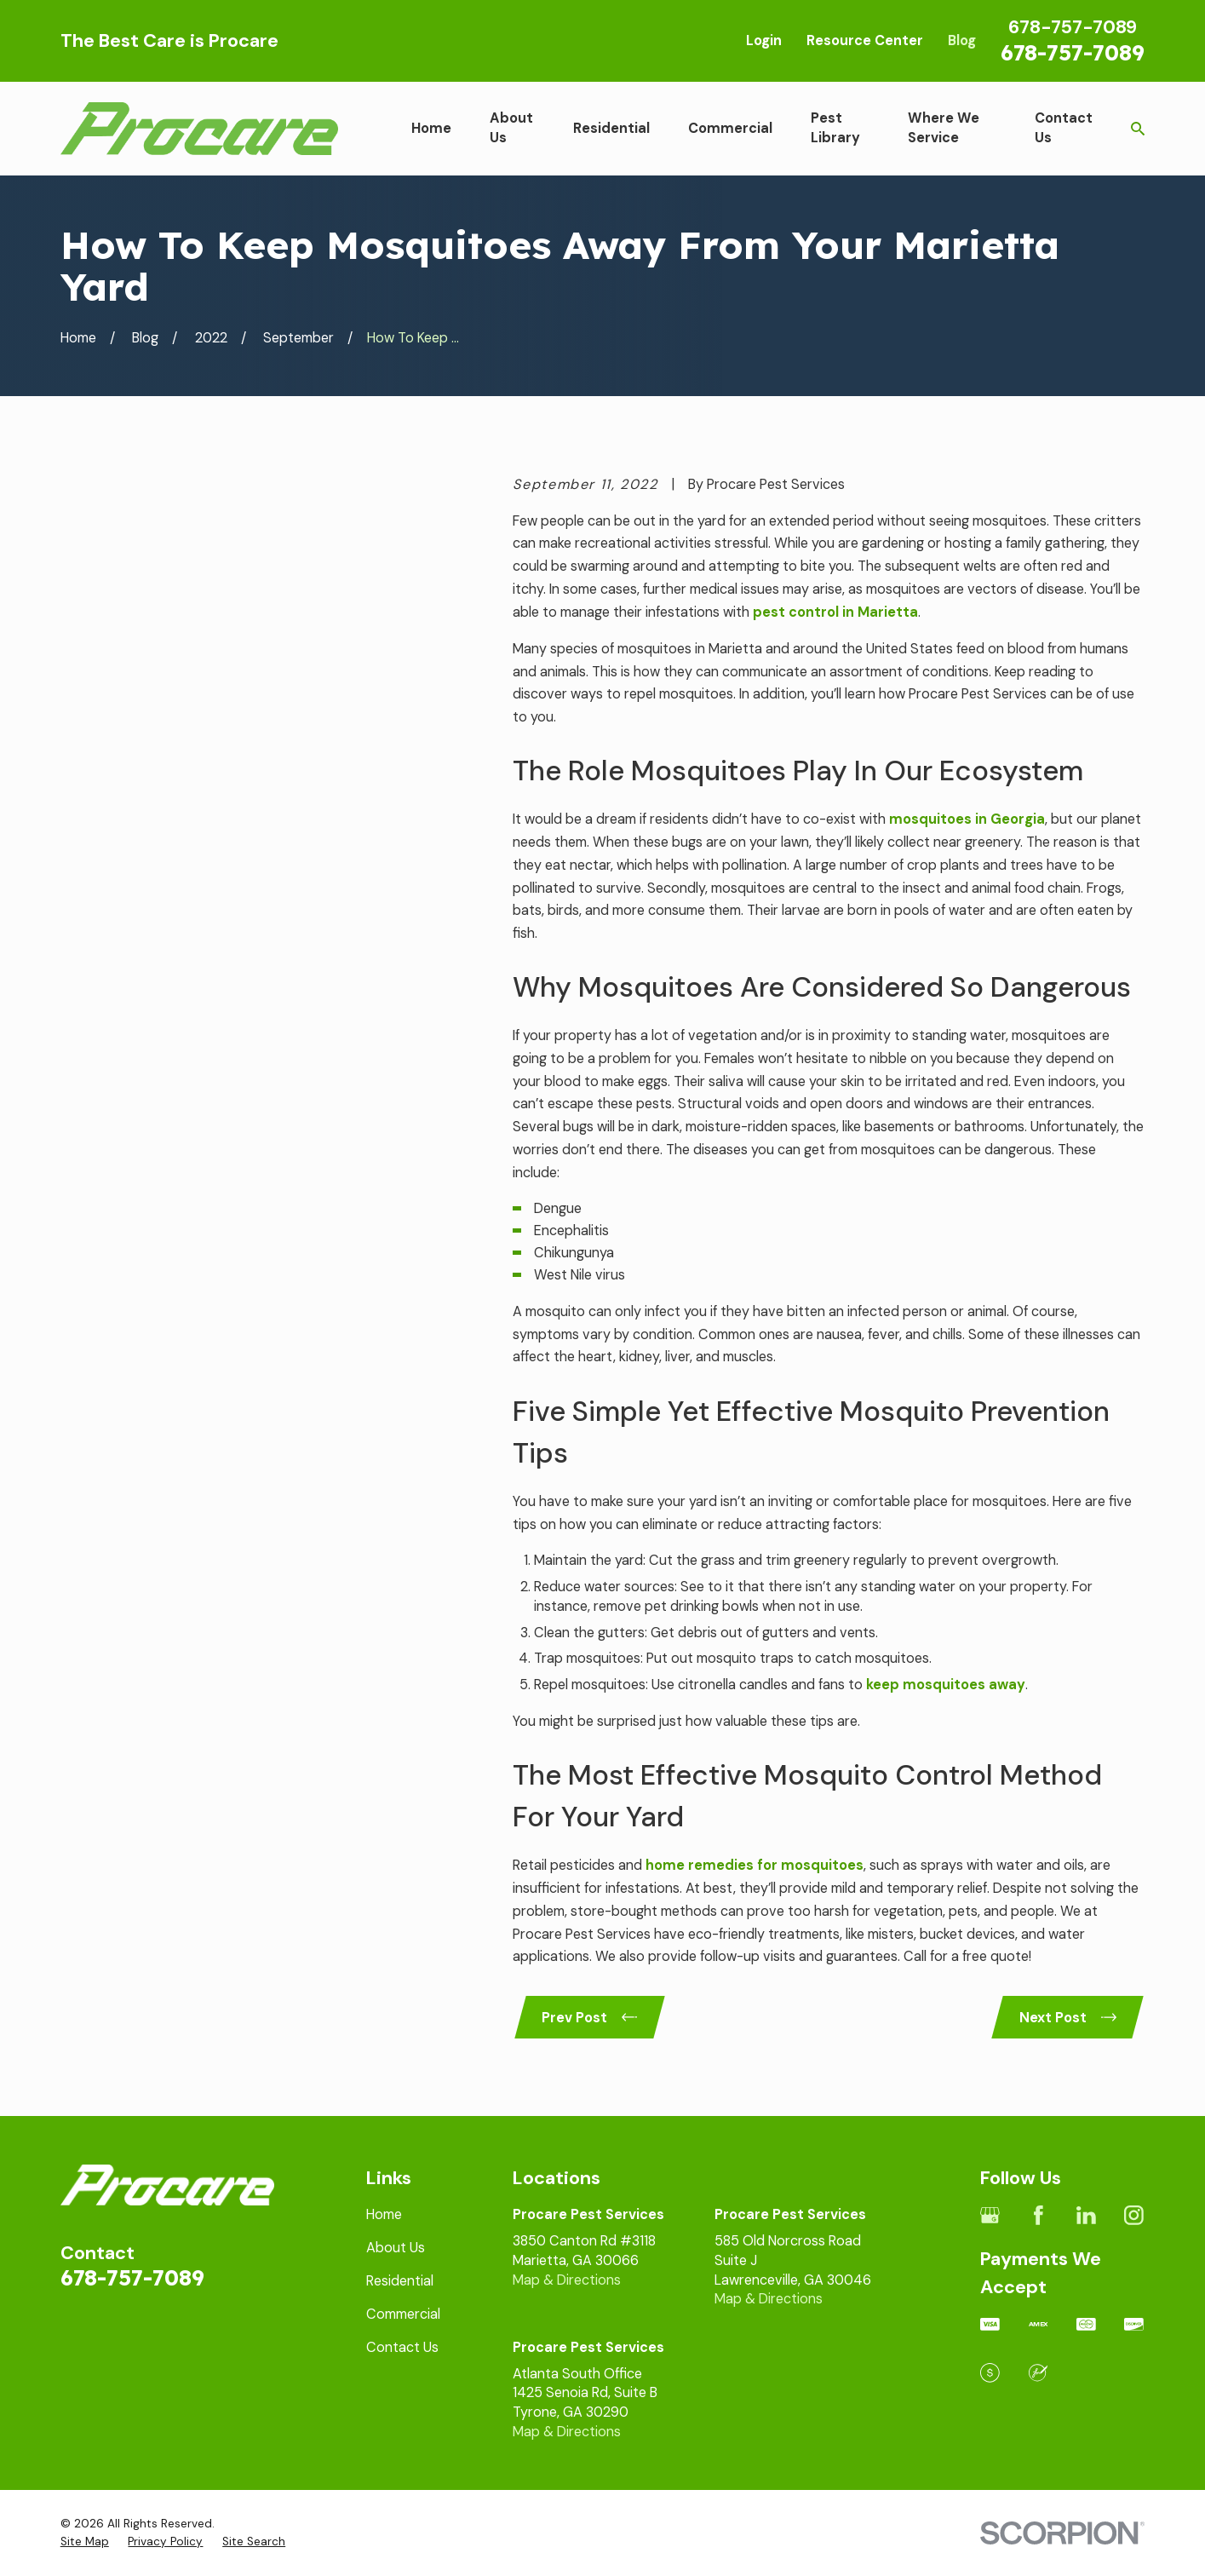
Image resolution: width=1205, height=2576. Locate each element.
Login (764, 40)
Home (384, 2214)
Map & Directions (567, 2280)
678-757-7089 (1073, 52)
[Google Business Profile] (990, 2215)
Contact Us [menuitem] (1064, 128)
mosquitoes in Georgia (967, 819)
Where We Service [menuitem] (943, 128)
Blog (962, 40)
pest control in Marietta (835, 612)
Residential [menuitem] (611, 128)
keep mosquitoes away (945, 1684)
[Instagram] (1134, 2215)
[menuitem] (84, 2542)
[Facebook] (1038, 2215)
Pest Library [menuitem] (835, 128)
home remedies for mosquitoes (755, 1865)
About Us (395, 2248)
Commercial (403, 2314)
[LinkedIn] (1086, 2215)
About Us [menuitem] (511, 128)
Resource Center (864, 40)
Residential (399, 2281)
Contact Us (402, 2347)
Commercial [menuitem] (730, 128)
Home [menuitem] (431, 128)
